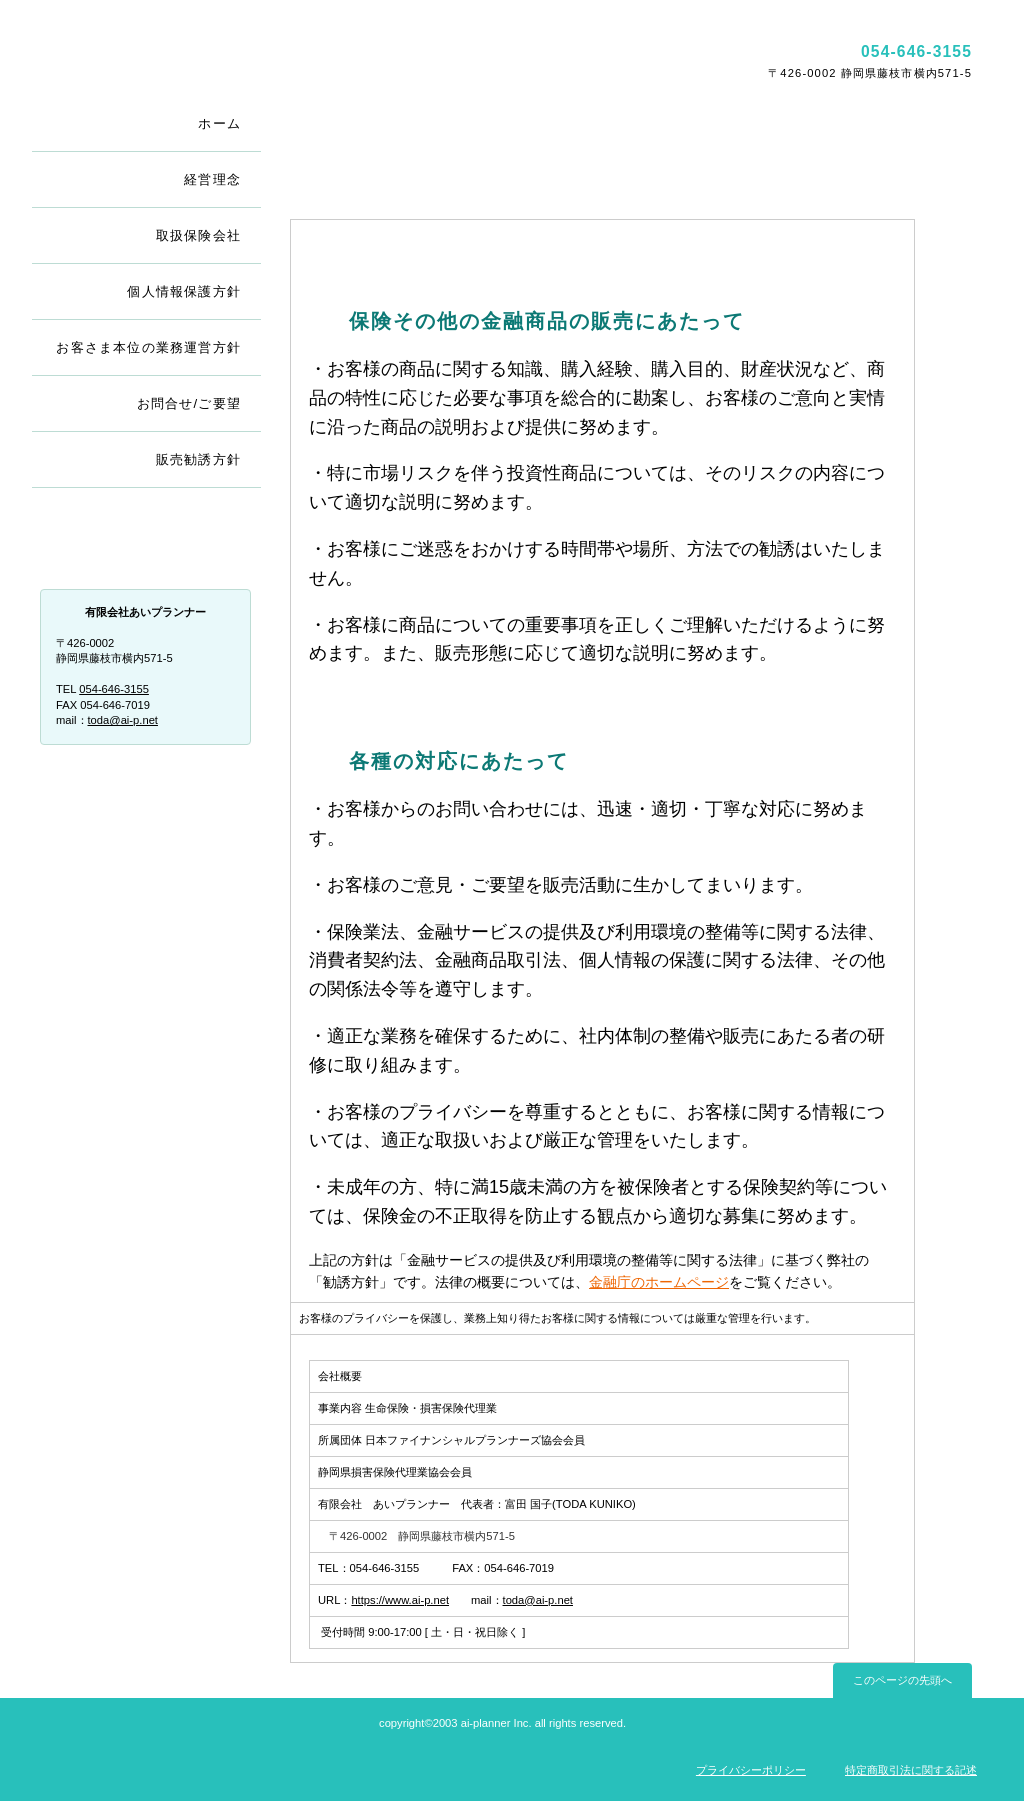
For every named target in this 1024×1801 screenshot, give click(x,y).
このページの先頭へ (902, 1680)
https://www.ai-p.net (400, 1600)
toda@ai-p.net (538, 1600)
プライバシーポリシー (751, 1770)
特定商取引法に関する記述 (911, 1770)
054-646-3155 (114, 689)
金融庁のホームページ (659, 1282)
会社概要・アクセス (147, 541)
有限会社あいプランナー (269, 61)
